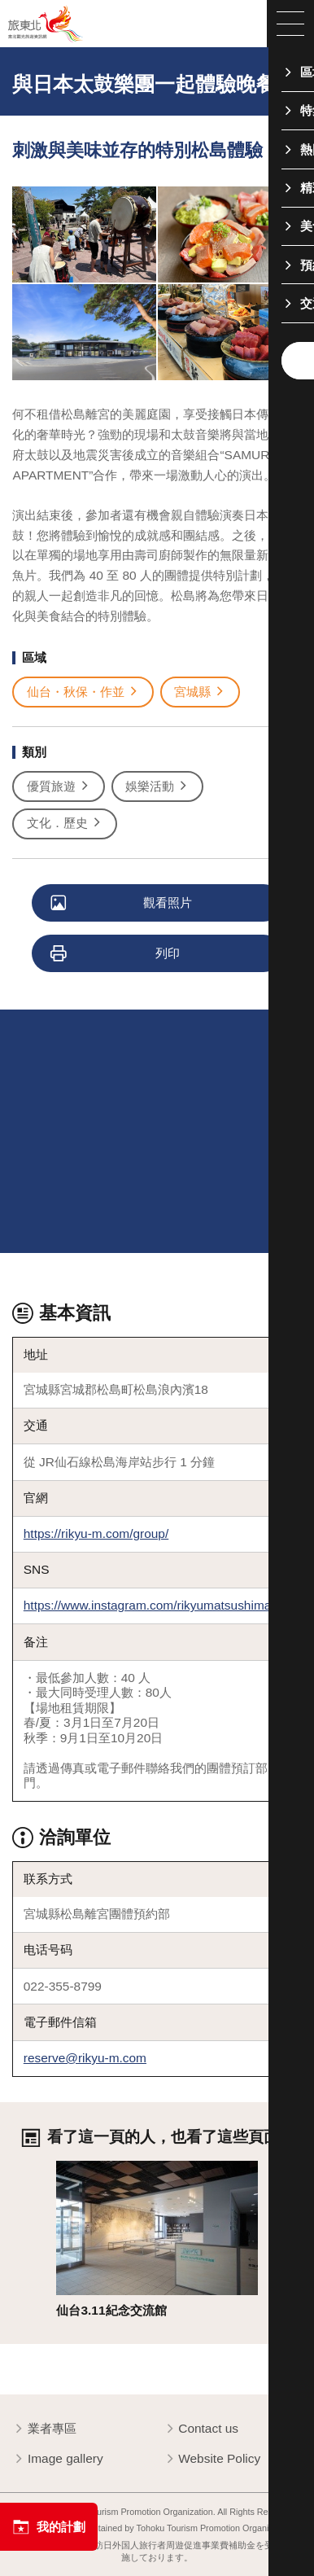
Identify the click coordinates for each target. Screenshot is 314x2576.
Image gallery (57, 2459)
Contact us (201, 2429)
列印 (116, 954)
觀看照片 (122, 904)
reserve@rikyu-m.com (85, 2058)
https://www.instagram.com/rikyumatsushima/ (149, 1605)
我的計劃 (48, 2527)
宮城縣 (200, 692)
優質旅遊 (59, 787)
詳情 (68, 2168)
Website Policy (212, 2459)
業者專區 (44, 2429)
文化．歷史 (65, 823)
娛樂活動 (157, 787)
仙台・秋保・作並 (83, 692)
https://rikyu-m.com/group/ (96, 1533)
